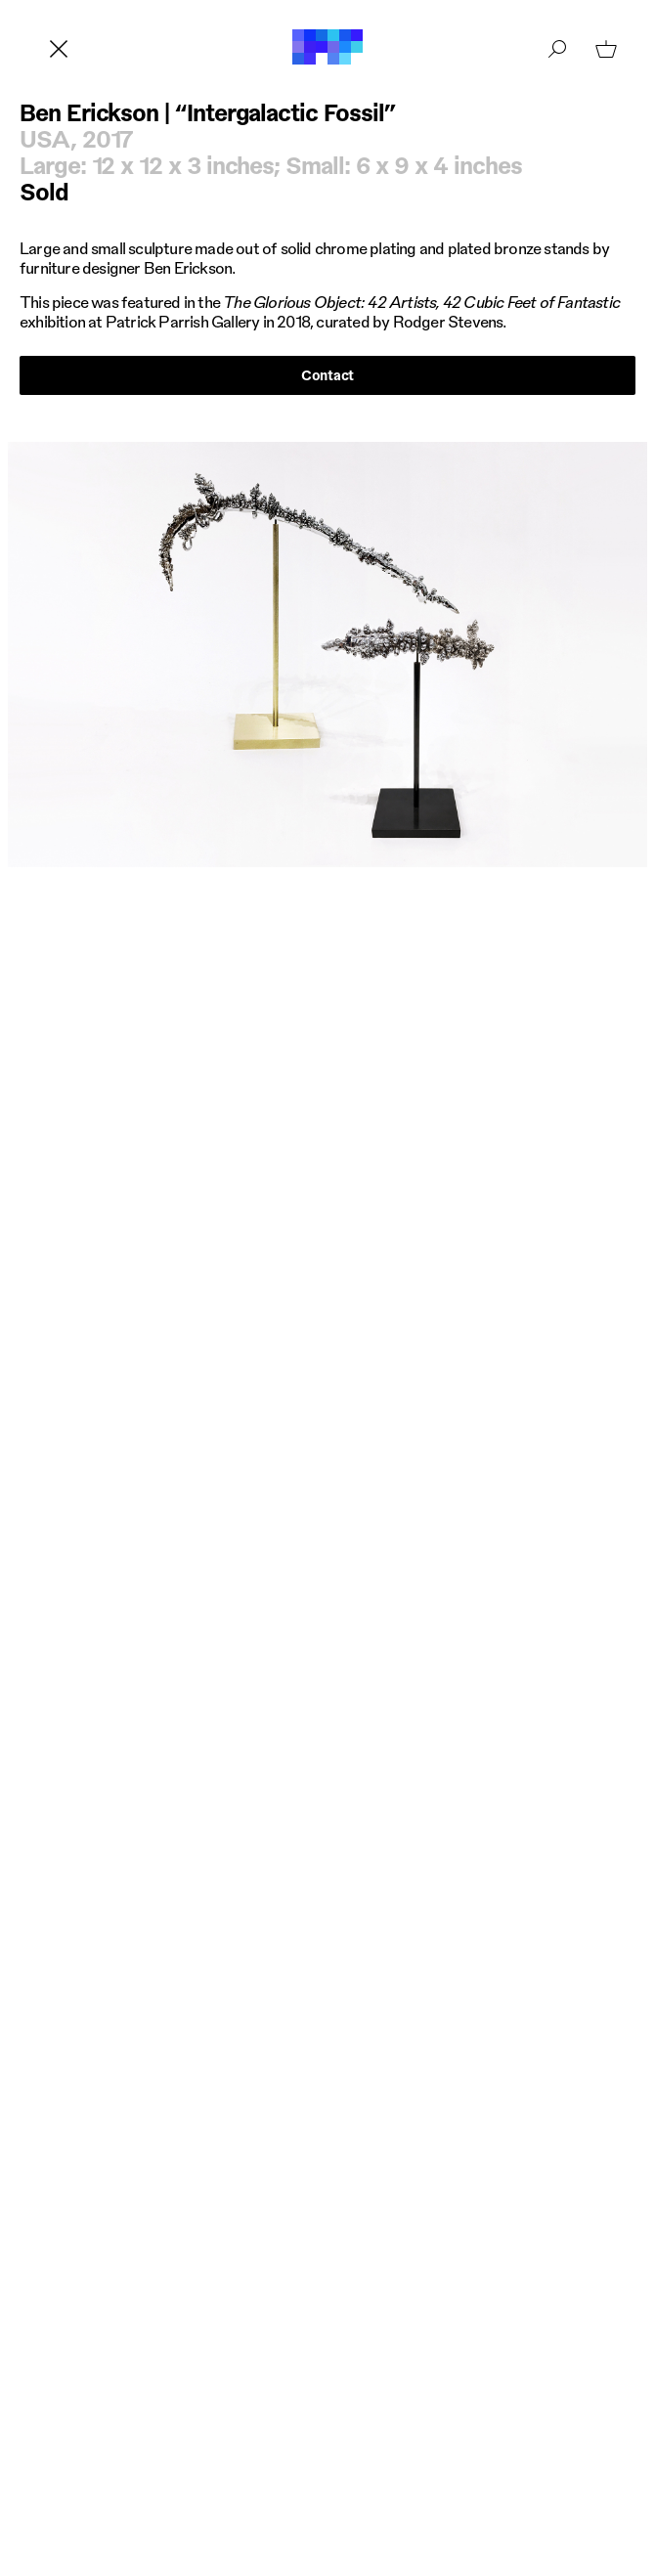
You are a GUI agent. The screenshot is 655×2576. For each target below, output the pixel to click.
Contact (327, 374)
